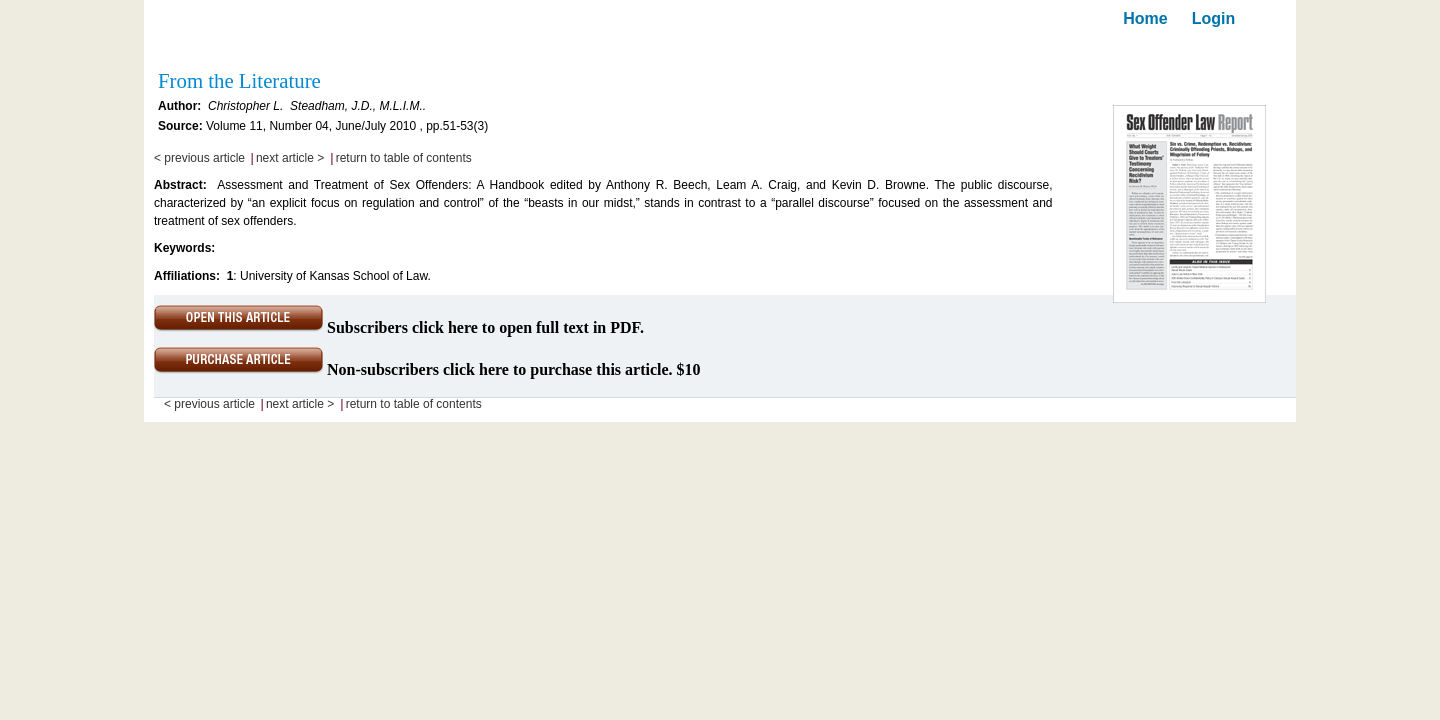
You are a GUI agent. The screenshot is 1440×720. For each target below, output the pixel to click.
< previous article (199, 158)
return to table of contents (404, 158)
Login (1214, 18)
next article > (290, 158)
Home (1145, 18)
